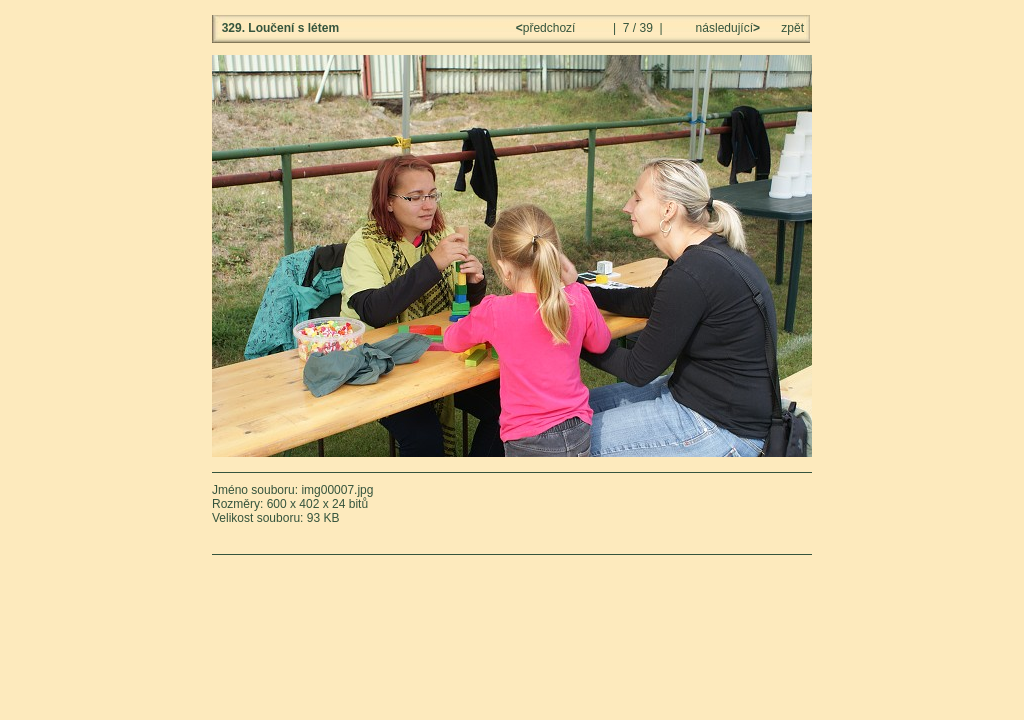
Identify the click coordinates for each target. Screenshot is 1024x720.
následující (726, 28)
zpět (792, 28)
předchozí (547, 28)
